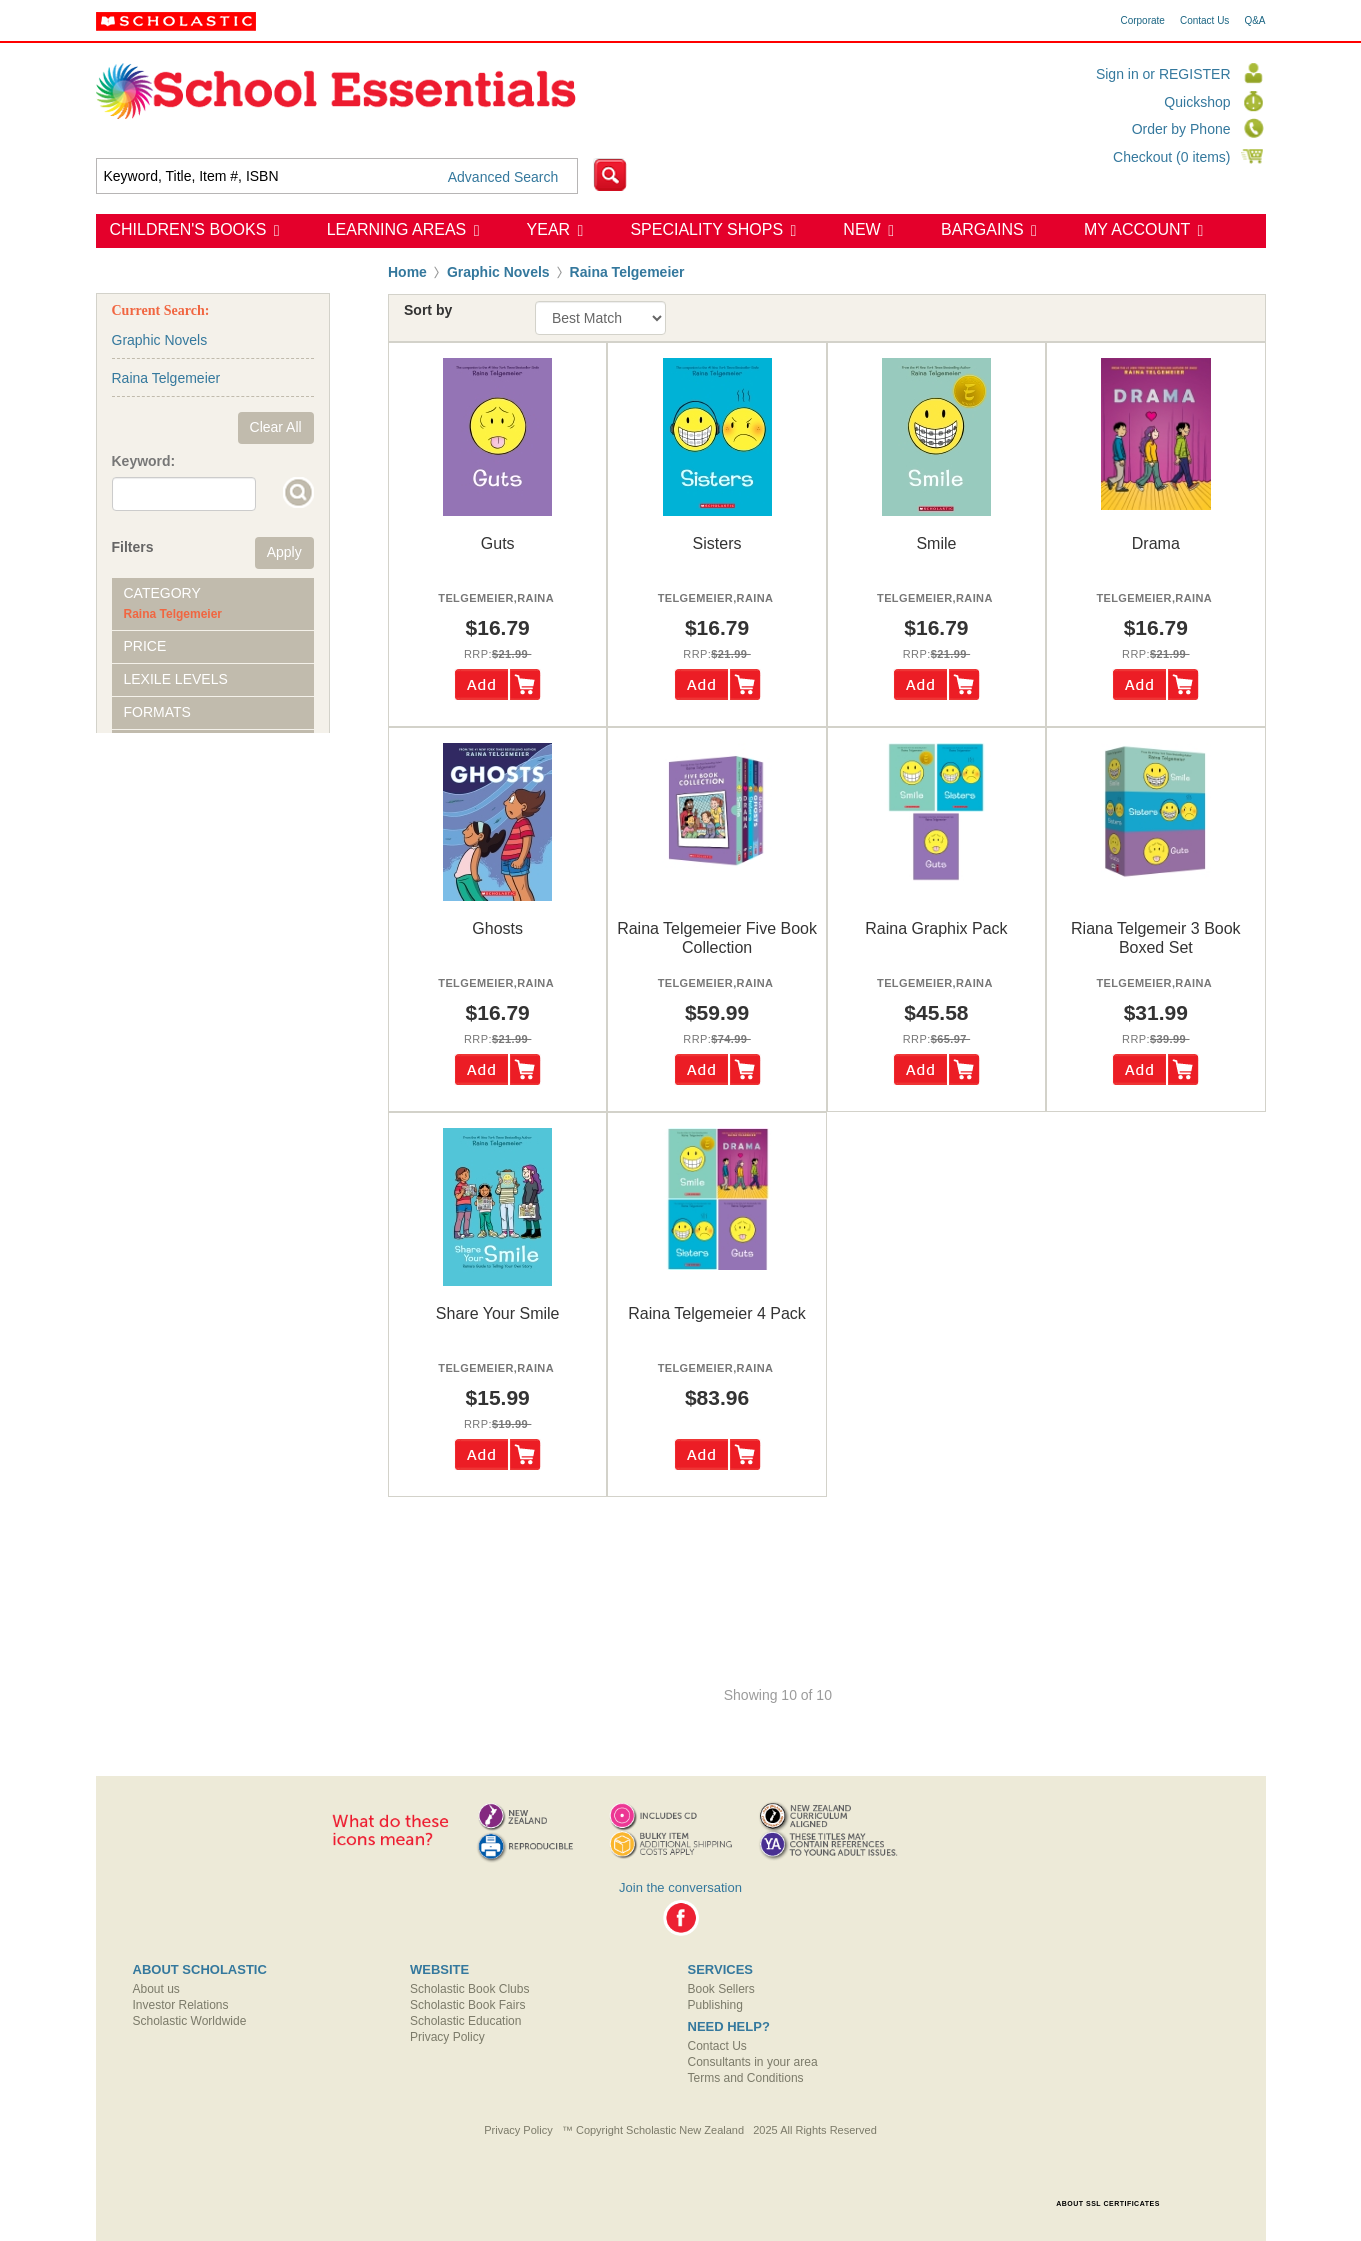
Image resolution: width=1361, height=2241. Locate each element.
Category (162, 593)
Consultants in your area (753, 2062)
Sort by (428, 310)
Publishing (715, 2005)
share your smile (498, 1313)
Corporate (1142, 21)
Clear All (276, 427)
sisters (717, 543)
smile (936, 543)
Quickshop (1197, 102)
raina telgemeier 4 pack (717, 1313)
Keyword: (144, 461)
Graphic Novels (498, 272)
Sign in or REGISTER (1163, 74)
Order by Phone (1181, 129)
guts (498, 543)
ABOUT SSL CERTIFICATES (1108, 2203)
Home (407, 272)
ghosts (497, 928)
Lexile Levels (176, 679)
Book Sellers (721, 1989)
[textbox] (337, 176)
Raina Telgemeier (627, 272)
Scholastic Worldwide (190, 2021)
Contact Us (1204, 21)
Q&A (1254, 21)
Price (145, 646)
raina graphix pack (936, 928)
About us (156, 1989)
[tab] (213, 604)
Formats (157, 712)
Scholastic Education (465, 2021)
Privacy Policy (447, 2037)
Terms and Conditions (746, 2078)
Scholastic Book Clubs (469, 1989)
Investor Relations (181, 2005)
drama (1156, 543)
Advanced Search (503, 177)
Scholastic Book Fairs (467, 2005)
